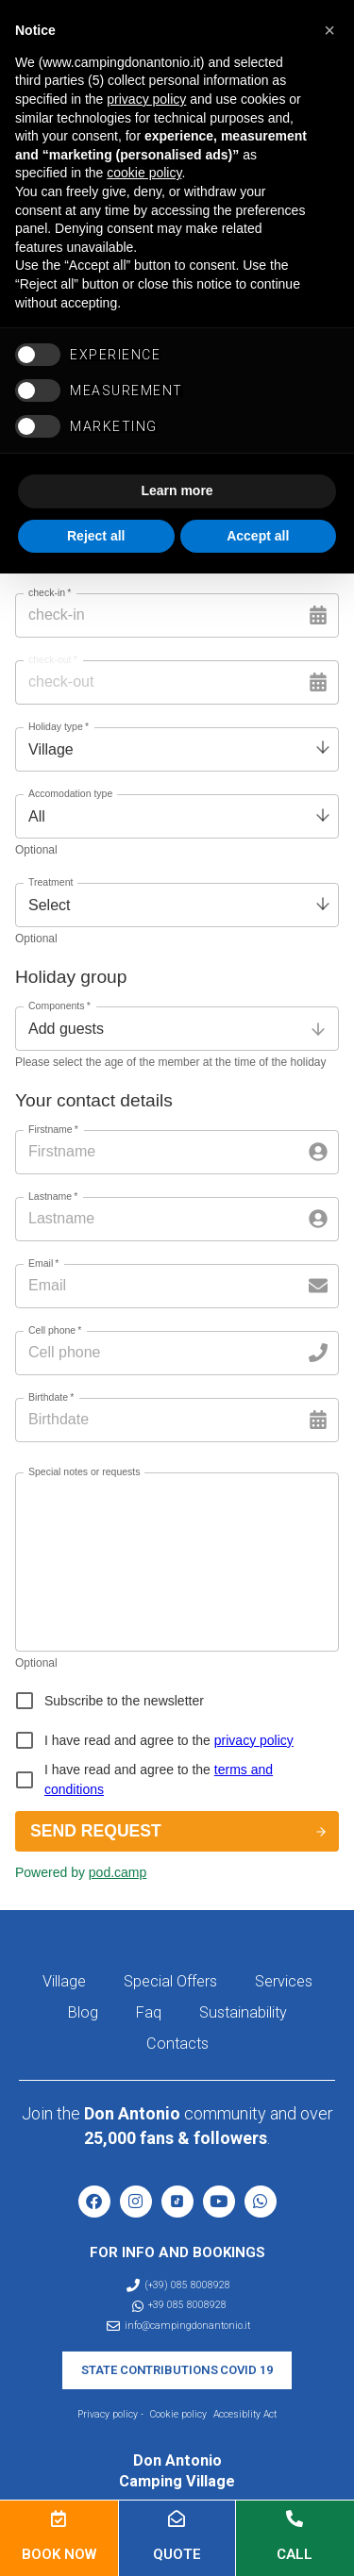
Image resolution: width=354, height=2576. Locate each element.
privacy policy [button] (146, 99)
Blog (83, 2012)
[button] (329, 30)
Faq (148, 2012)
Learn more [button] (176, 490)
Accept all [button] (258, 535)
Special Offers (170, 1981)
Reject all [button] (96, 535)
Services (283, 1981)
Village (64, 1981)
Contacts (177, 2043)
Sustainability (243, 2012)
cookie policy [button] (144, 172)
